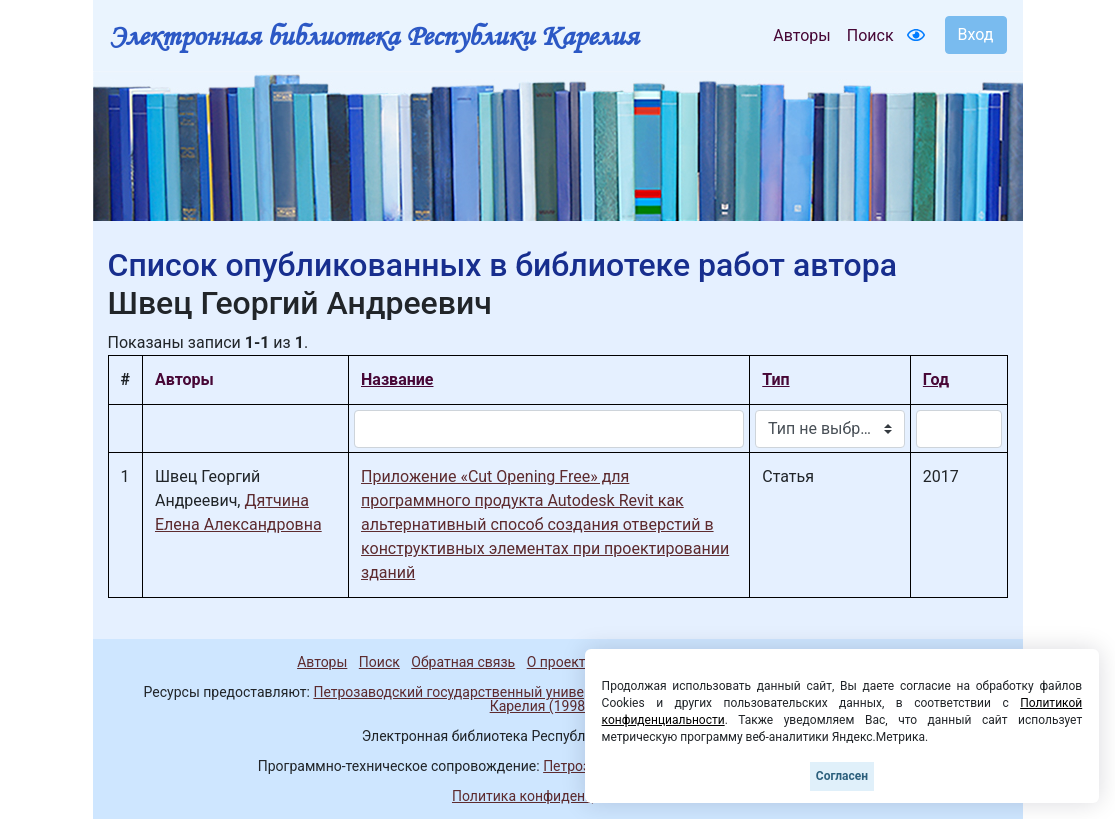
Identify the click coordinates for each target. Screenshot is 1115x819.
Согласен (842, 776)
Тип (775, 379)
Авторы (801, 35)
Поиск (870, 35)
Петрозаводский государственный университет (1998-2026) (510, 692)
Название (397, 379)
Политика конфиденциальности (557, 796)
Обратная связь (463, 662)
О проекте (560, 662)
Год (936, 379)
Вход (976, 34)
